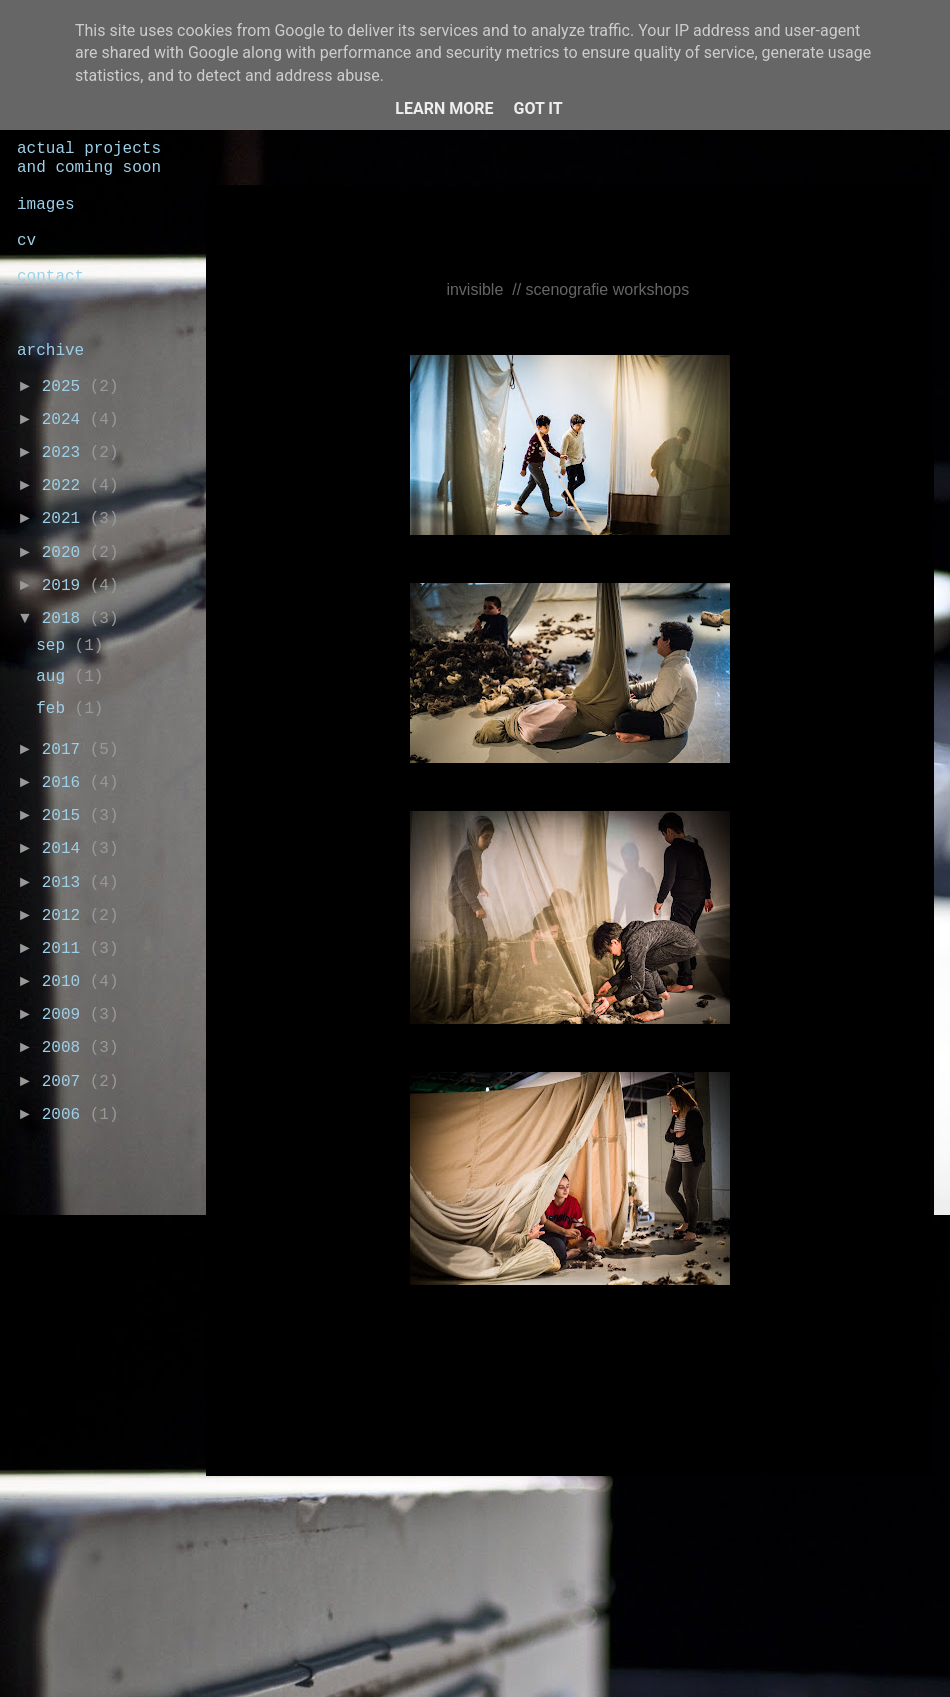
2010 (66, 982)
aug (55, 677)
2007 (66, 1082)
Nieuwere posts (302, 1505)
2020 (66, 553)
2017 (66, 750)
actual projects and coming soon (89, 158)
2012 (66, 916)
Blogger (672, 1656)
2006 (66, 1115)
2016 (66, 783)
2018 (66, 619)
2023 (66, 453)
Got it (537, 108)
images (46, 205)
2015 (66, 816)
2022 (66, 486)
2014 (66, 849)
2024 (66, 420)
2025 (66, 387)
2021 (66, 519)
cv (26, 241)
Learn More (444, 108)
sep (55, 646)
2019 (66, 586)
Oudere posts (849, 1505)
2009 (66, 1015)
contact (50, 277)
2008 (66, 1048)
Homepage (581, 1505)
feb (55, 709)
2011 (66, 949)
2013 (66, 883)
